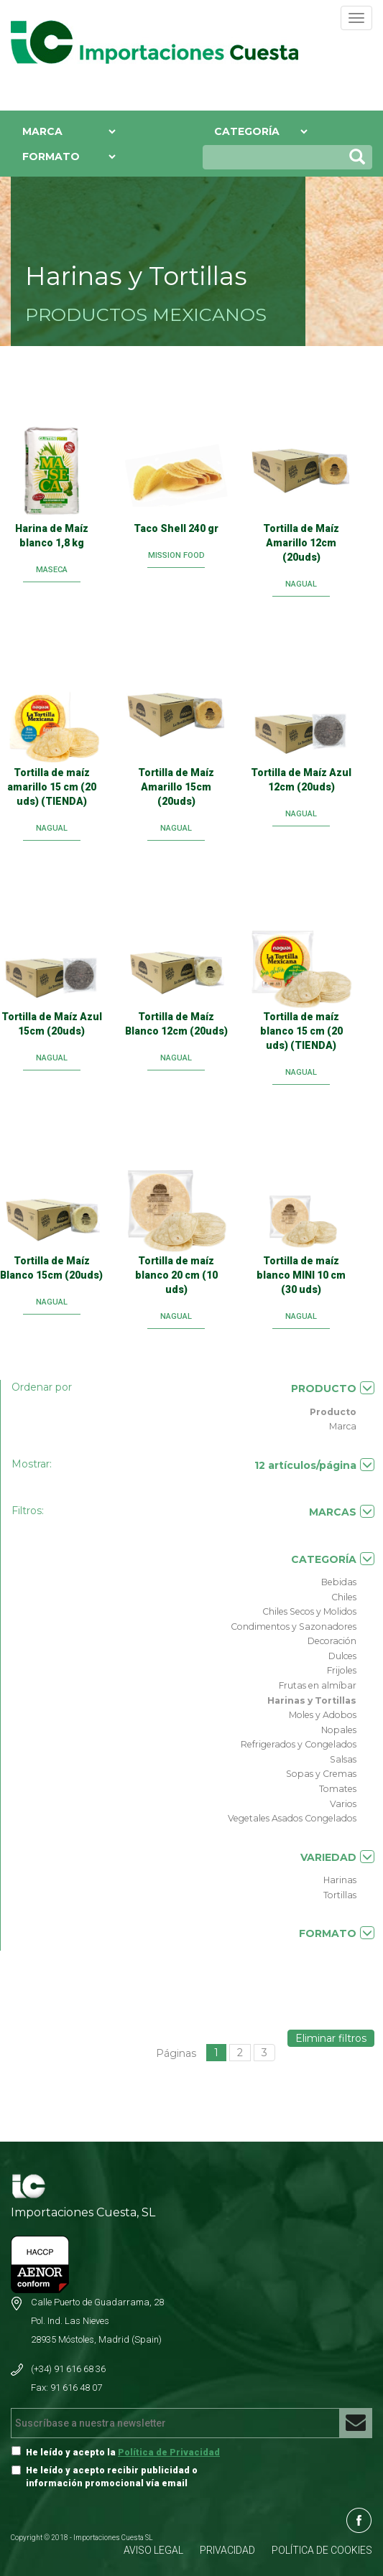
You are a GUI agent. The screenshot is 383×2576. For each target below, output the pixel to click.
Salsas (343, 1759)
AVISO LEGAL (153, 2550)
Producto (333, 1411)
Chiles (343, 1597)
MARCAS (341, 1511)
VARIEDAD (337, 1857)
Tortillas (339, 1895)
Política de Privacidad (169, 2452)
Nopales (338, 1730)
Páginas (176, 2053)
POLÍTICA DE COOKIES (322, 2550)
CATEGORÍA (332, 1559)
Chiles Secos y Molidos (309, 1611)
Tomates (337, 1788)
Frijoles (341, 1670)
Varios (343, 1803)
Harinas (339, 1880)
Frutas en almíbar (317, 1685)
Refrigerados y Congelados (298, 1744)
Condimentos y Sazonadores (293, 1626)
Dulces (342, 1656)
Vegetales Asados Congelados (292, 1818)
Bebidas (338, 1582)
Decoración (332, 1640)
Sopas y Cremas (321, 1773)
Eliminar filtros (330, 2038)
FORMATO (336, 1933)
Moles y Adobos (322, 1714)
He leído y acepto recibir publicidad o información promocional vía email (112, 2476)
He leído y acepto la (123, 2452)
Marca (342, 1426)
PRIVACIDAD (227, 2550)
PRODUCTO (332, 1388)
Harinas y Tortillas (311, 1700)
